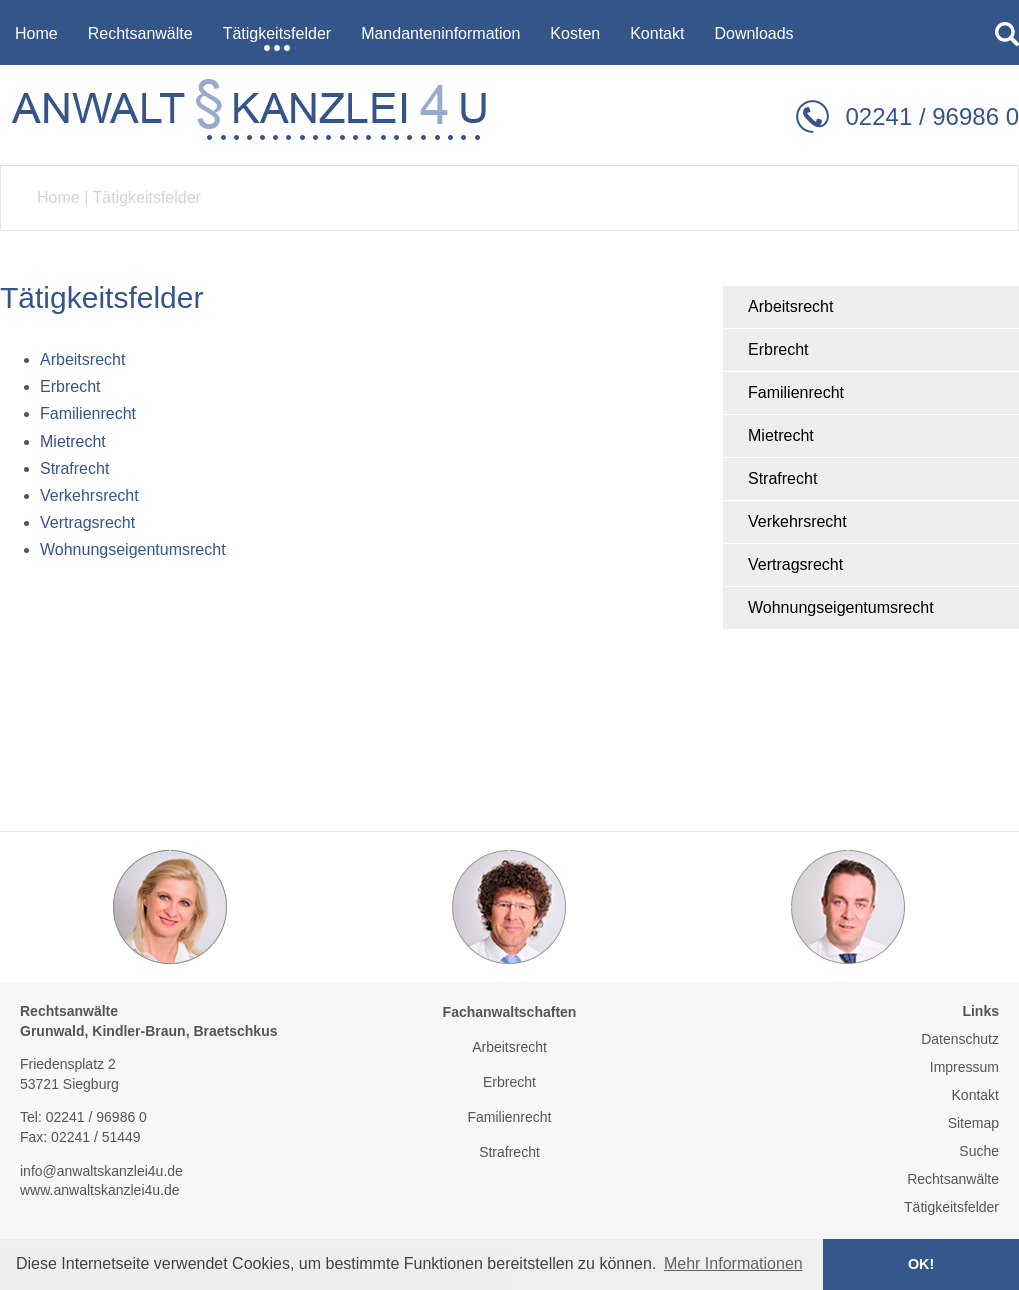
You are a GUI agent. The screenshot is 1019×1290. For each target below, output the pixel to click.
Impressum (964, 1067)
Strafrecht (782, 478)
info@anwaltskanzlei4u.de (101, 1171)
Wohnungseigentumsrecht (841, 607)
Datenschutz (960, 1039)
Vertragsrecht (795, 564)
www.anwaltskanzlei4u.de (100, 1190)
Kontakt (975, 1095)
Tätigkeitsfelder (146, 197)
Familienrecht (796, 392)
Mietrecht (781, 435)
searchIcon (1007, 34)
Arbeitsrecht (790, 306)
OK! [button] (921, 1264)
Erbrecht (778, 349)
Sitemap (973, 1123)
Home (58, 197)
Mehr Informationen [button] (733, 1263)
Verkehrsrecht (797, 521)
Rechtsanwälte (953, 1179)
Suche (979, 1151)
